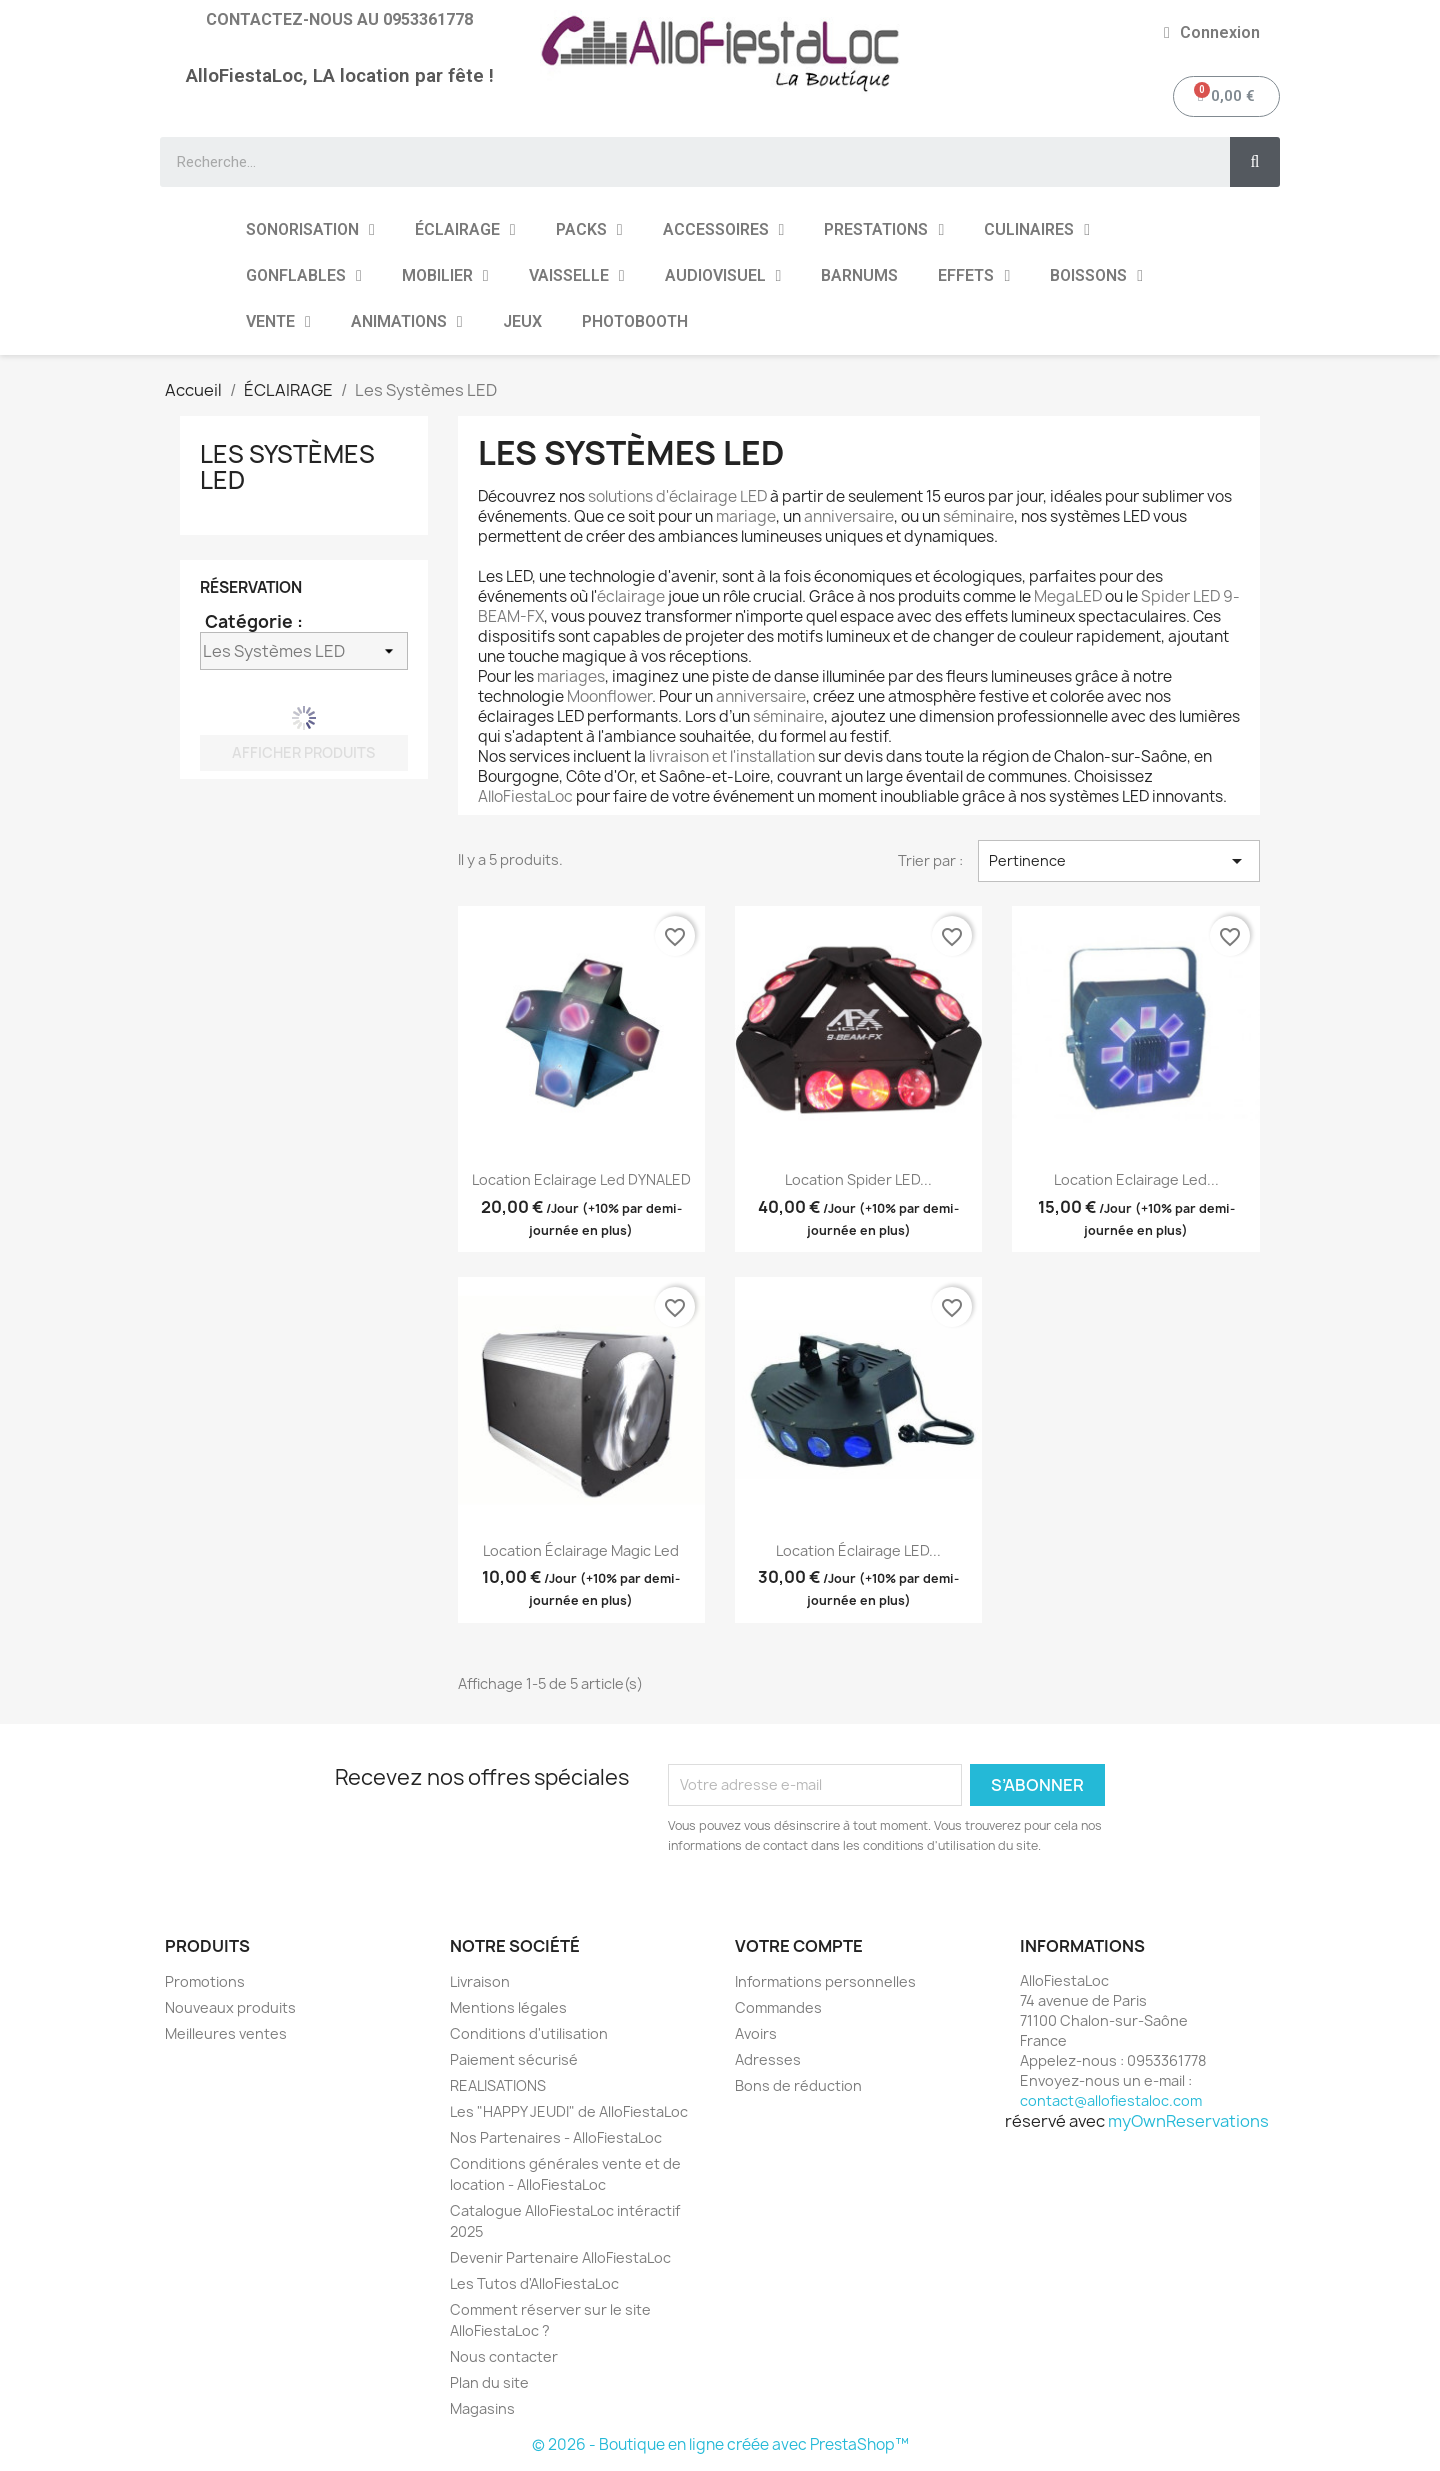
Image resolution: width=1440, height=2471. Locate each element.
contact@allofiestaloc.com (1111, 2100)
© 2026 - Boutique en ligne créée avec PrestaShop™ (720, 2444)
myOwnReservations (1188, 2121)
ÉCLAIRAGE (465, 230)
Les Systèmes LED (287, 467)
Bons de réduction (798, 2085)
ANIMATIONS (407, 322)
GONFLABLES (304, 276)
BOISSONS (1096, 276)
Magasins (482, 2408)
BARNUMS (859, 275)
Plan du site (489, 2382)
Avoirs (756, 2033)
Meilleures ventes (226, 2033)
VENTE (278, 322)
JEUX (522, 321)
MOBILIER (445, 276)
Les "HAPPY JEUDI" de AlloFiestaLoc (569, 2111)
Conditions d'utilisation (529, 2033)
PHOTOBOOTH (635, 321)
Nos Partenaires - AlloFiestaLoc (556, 2137)
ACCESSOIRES (724, 230)
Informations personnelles (825, 1981)
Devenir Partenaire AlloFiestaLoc (560, 2257)
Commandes (778, 2007)
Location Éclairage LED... (858, 1550)
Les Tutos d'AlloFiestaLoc (534, 2283)
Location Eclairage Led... (1136, 1179)
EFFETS (974, 276)
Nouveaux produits (230, 2007)
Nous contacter (504, 2356)
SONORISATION (310, 230)
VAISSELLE (577, 276)
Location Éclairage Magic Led (581, 1550)
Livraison (480, 1981)
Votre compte (799, 1946)
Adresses (768, 2059)
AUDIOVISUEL (723, 276)
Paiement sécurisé (514, 2059)
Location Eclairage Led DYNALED (581, 1179)
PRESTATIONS (884, 230)
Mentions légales (508, 2007)
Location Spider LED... (858, 1179)
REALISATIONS (498, 2085)
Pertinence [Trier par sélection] (1119, 861)
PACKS (589, 230)
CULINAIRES (1037, 230)
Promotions (205, 1981)
